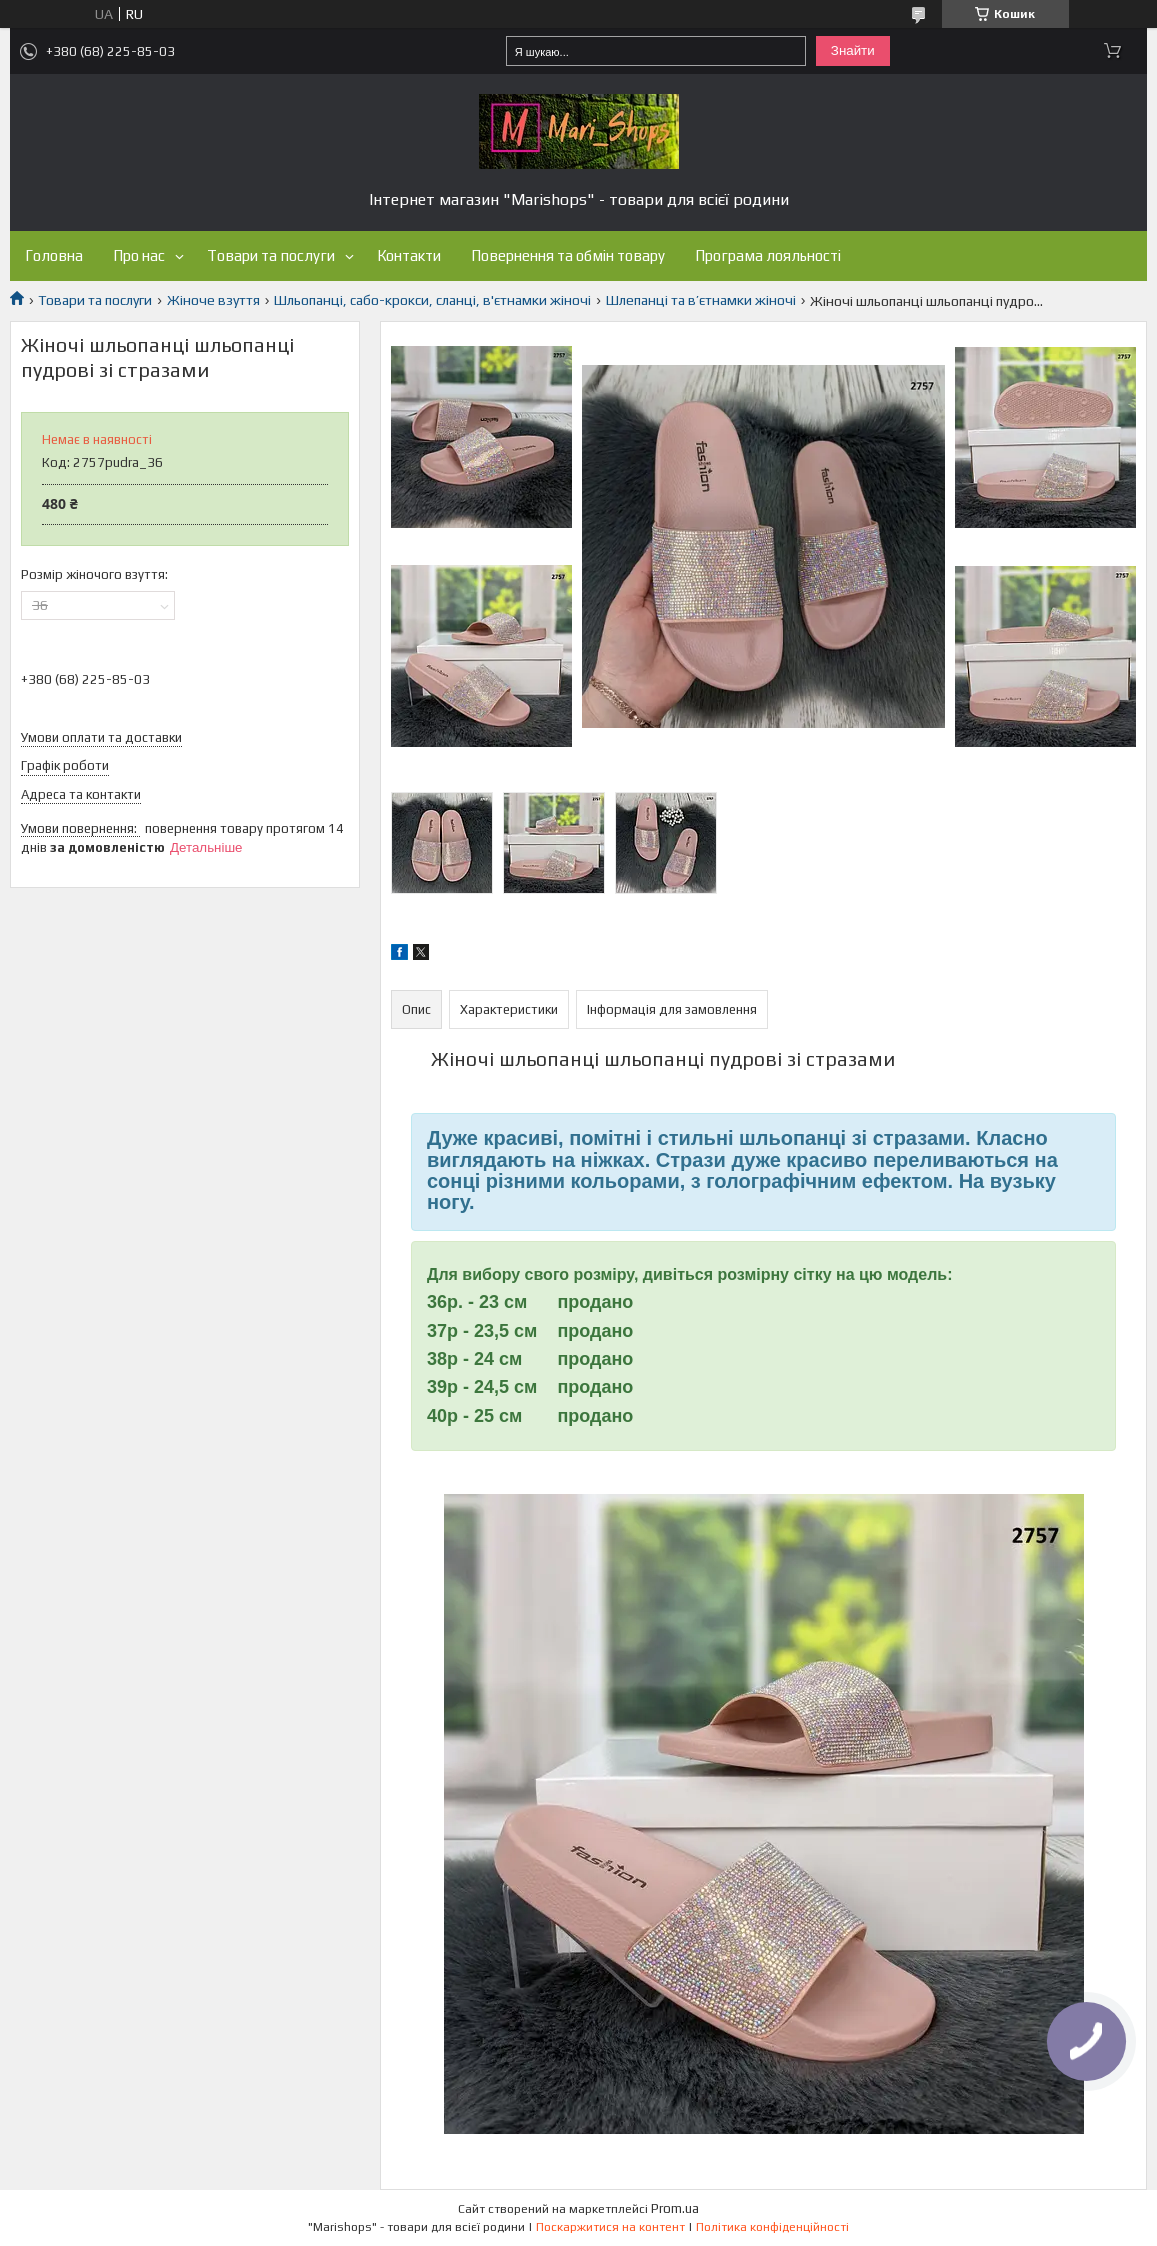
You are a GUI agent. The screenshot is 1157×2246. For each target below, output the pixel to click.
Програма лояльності (768, 255)
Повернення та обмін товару (568, 255)
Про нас (139, 255)
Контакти (409, 255)
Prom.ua (675, 2208)
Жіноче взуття (213, 300)
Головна (54, 255)
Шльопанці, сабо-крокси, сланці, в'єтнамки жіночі (432, 300)
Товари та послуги (271, 255)
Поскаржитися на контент (610, 2227)
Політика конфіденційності (772, 2227)
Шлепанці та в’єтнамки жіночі (701, 300)
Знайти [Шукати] (853, 50)
